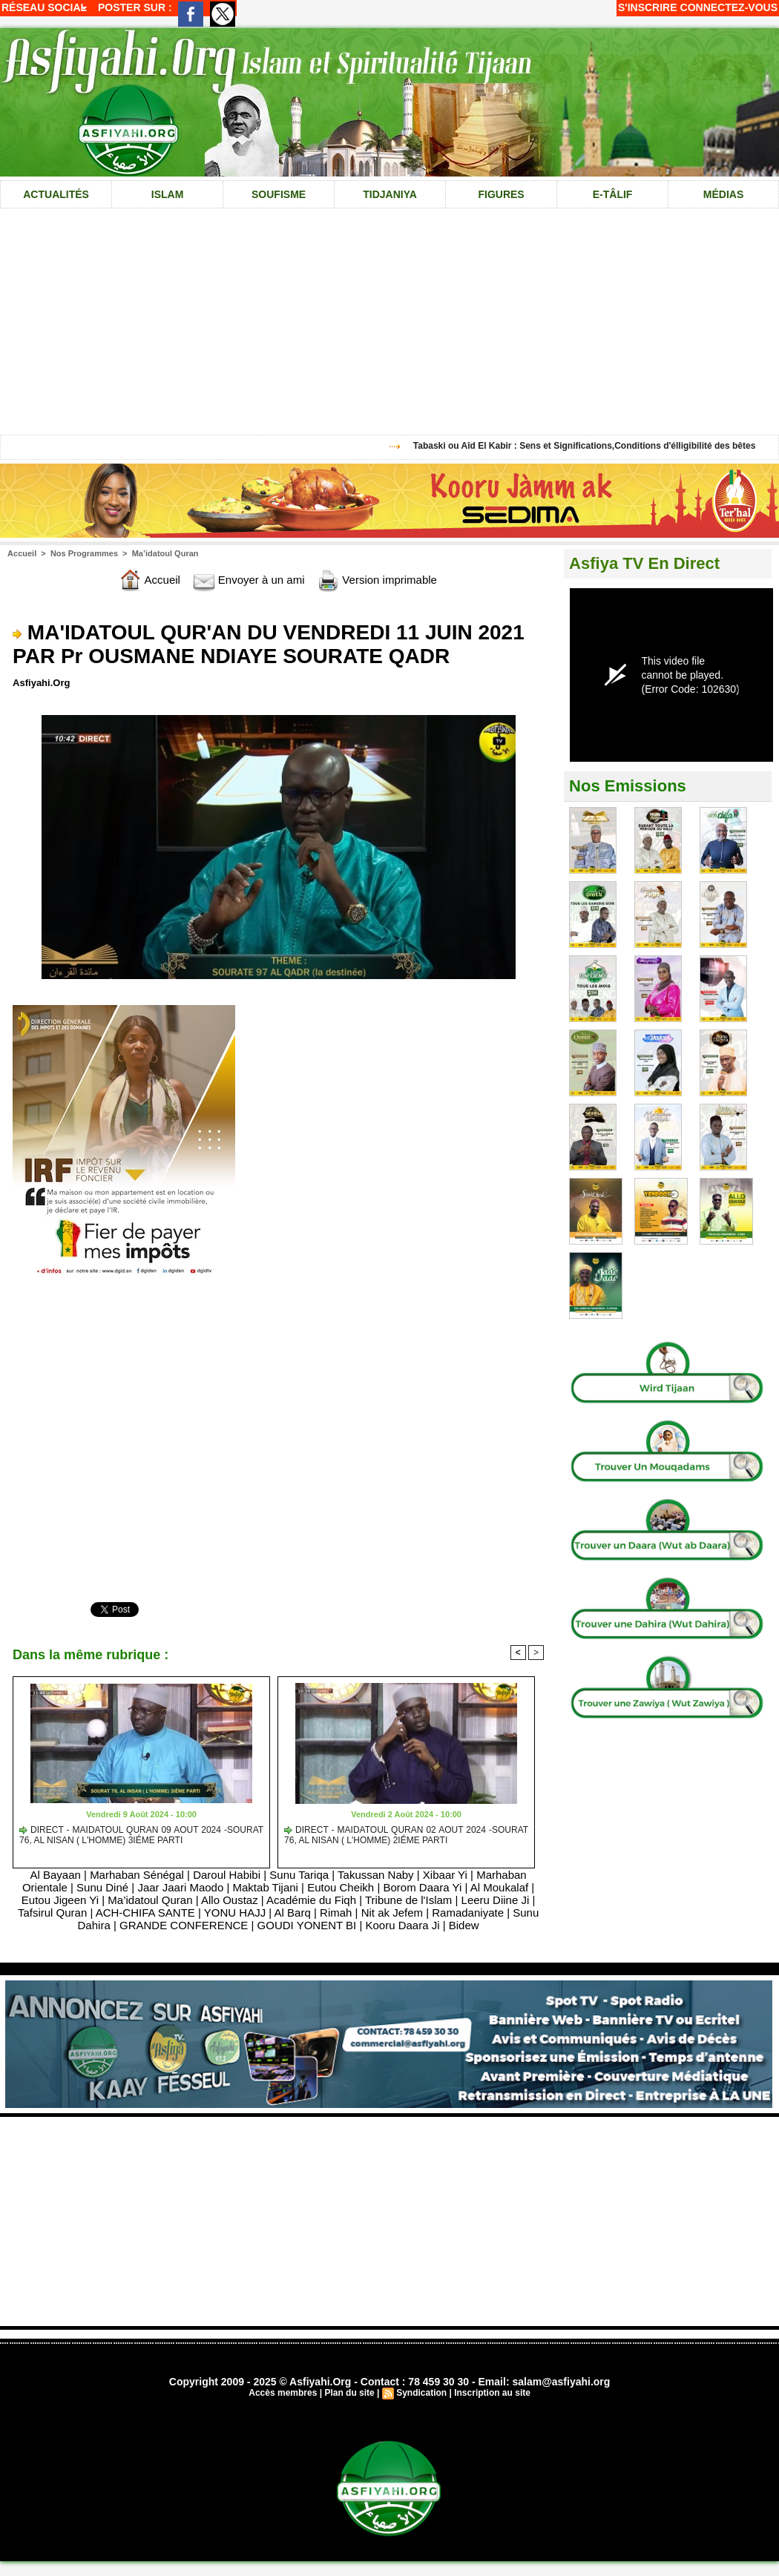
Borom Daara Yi (422, 1887)
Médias (723, 194)
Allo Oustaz (229, 1900)
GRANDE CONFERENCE (183, 1925)
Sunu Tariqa (299, 1874)
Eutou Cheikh (340, 1887)
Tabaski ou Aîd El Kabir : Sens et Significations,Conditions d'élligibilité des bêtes (591, 446)
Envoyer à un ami (249, 579)
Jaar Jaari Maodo (180, 1887)
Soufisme (279, 194)
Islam (167, 194)
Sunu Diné (102, 1887)
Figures (501, 194)
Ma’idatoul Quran (165, 553)
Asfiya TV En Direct (644, 563)
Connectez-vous (729, 7)
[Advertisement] (389, 2221)
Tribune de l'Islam (408, 1900)
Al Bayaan (55, 1874)
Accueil (21, 553)
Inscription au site (492, 2393)
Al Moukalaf (499, 1887)
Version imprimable (377, 579)
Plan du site (349, 2393)
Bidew (464, 1925)
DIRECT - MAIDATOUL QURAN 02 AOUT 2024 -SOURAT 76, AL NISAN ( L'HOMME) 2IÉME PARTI (406, 1835)
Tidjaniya (390, 194)
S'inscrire (647, 7)
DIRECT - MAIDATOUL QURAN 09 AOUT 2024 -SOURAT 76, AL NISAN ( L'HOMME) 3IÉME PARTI (141, 1835)
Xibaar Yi (445, 1874)
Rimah (336, 1912)
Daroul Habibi (226, 1874)
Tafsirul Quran (52, 1912)
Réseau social (44, 7)
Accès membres (283, 2393)
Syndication (421, 2393)
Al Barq (293, 1912)
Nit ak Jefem (392, 1912)
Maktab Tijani (265, 1887)
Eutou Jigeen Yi (60, 1900)
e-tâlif (613, 194)
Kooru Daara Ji (402, 1925)
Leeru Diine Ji (495, 1900)
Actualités (56, 194)
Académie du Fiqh (311, 1900)
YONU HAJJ (235, 1912)
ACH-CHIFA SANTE (145, 1912)
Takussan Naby (376, 1874)
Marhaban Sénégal (138, 1874)
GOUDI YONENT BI (307, 1925)
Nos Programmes (84, 553)
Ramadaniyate (468, 1912)
